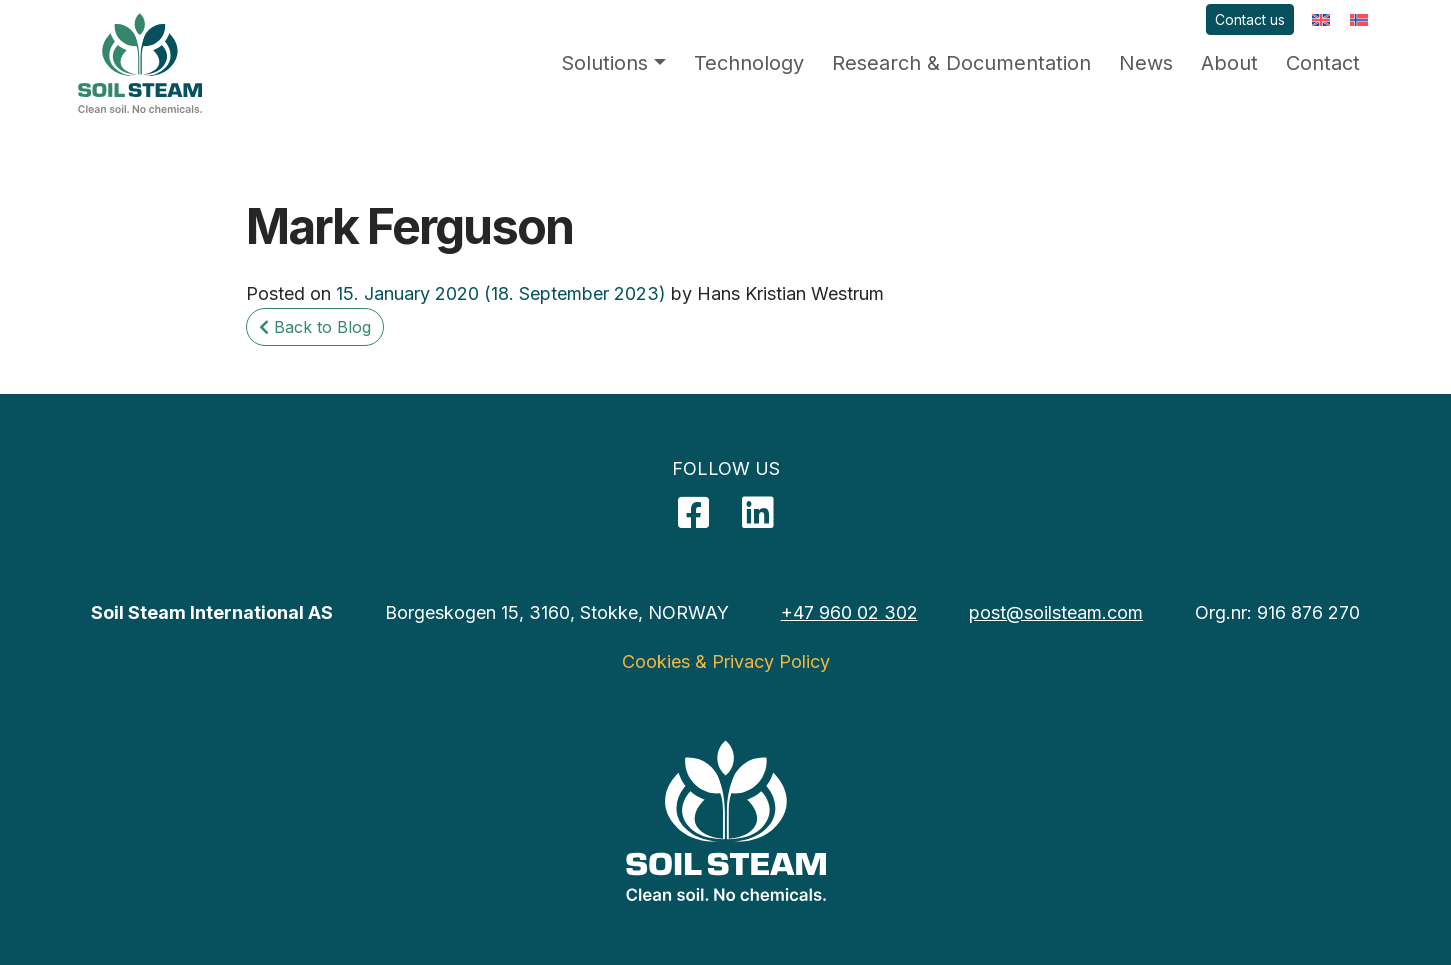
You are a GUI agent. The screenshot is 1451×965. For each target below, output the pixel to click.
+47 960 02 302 (849, 612)
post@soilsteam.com (1056, 612)
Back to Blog (315, 327)
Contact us (1250, 19)
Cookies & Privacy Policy (726, 661)
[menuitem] (1321, 19)
